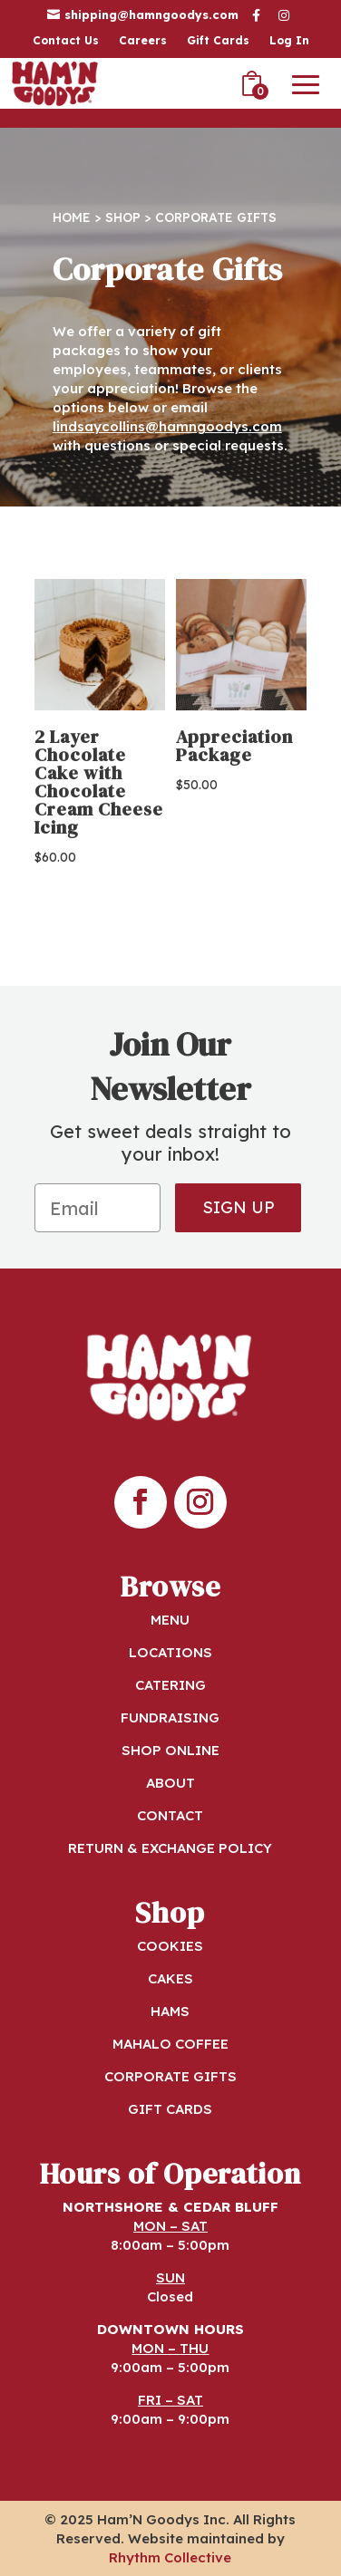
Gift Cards (218, 40)
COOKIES (170, 1945)
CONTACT (170, 1815)
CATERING (170, 1684)
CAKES (170, 1978)
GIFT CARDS (170, 2109)
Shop (123, 217)
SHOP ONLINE (170, 1750)
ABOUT (170, 1782)
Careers (143, 40)
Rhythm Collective (170, 2557)
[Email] (97, 1207)
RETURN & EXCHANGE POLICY (170, 1848)
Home (72, 217)
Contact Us (66, 40)
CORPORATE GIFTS (170, 2076)
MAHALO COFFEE (170, 2043)
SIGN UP (238, 1207)
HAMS (170, 2011)
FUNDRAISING (170, 1717)
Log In (289, 40)
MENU (170, 1619)
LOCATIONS (170, 1652)
